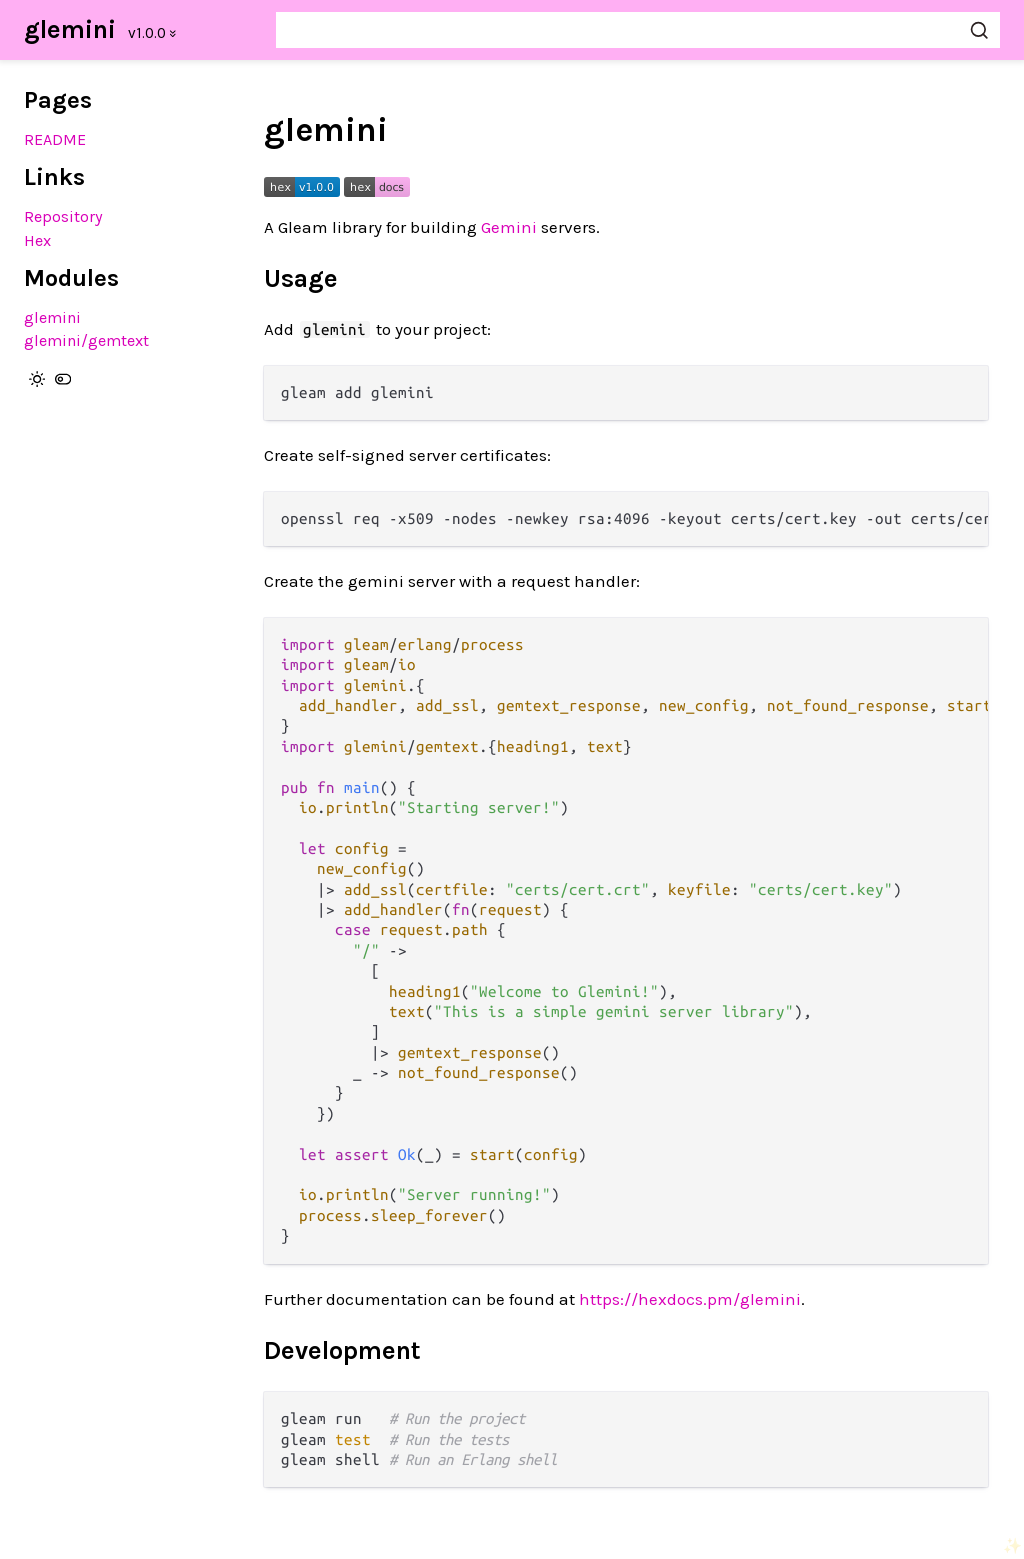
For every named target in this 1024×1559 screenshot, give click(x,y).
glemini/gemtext (86, 340)
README (55, 139)
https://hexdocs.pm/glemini (690, 1299)
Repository (63, 216)
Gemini (509, 227)
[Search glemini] (638, 30)
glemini (70, 29)
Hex (37, 240)
